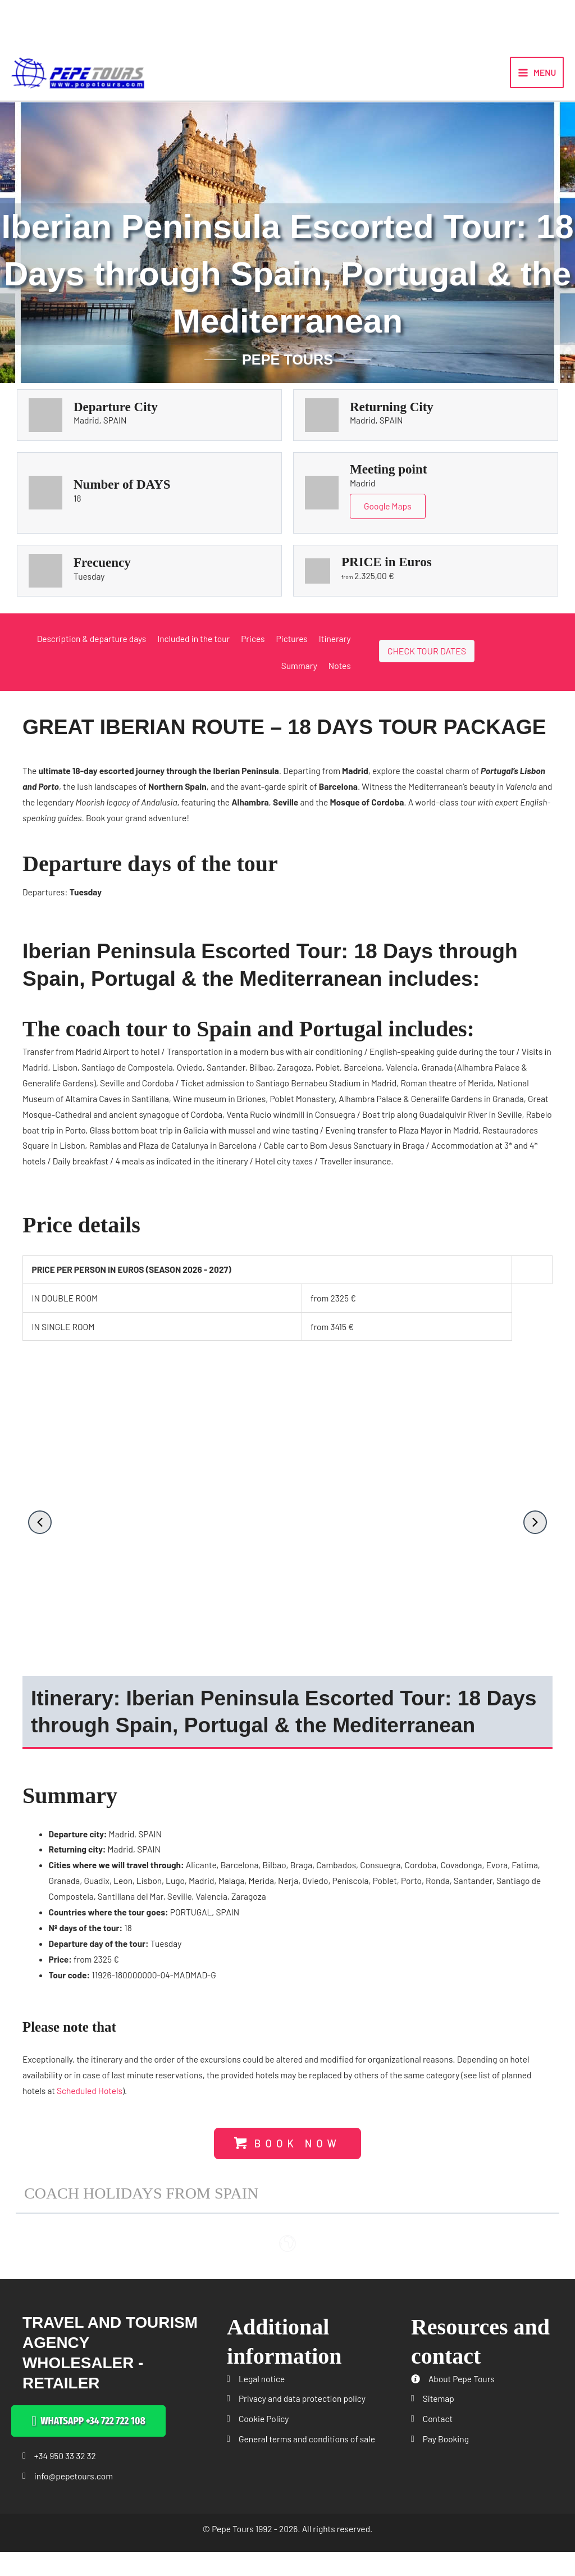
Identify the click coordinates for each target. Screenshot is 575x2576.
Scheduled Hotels (89, 2106)
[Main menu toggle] (537, 80)
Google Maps (388, 521)
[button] (40, 1537)
